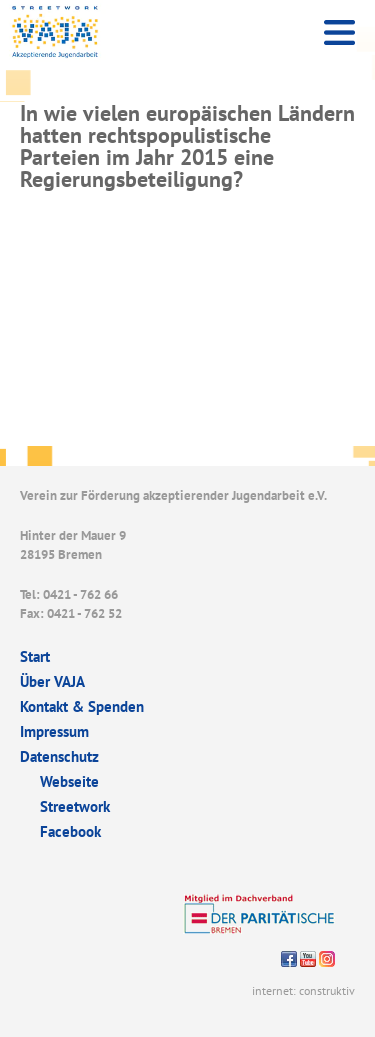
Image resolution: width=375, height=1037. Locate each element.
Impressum (54, 731)
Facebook (70, 831)
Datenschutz (59, 756)
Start (35, 656)
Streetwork (75, 806)
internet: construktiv (303, 990)
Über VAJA (52, 681)
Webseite (69, 781)
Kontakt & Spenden (82, 706)
